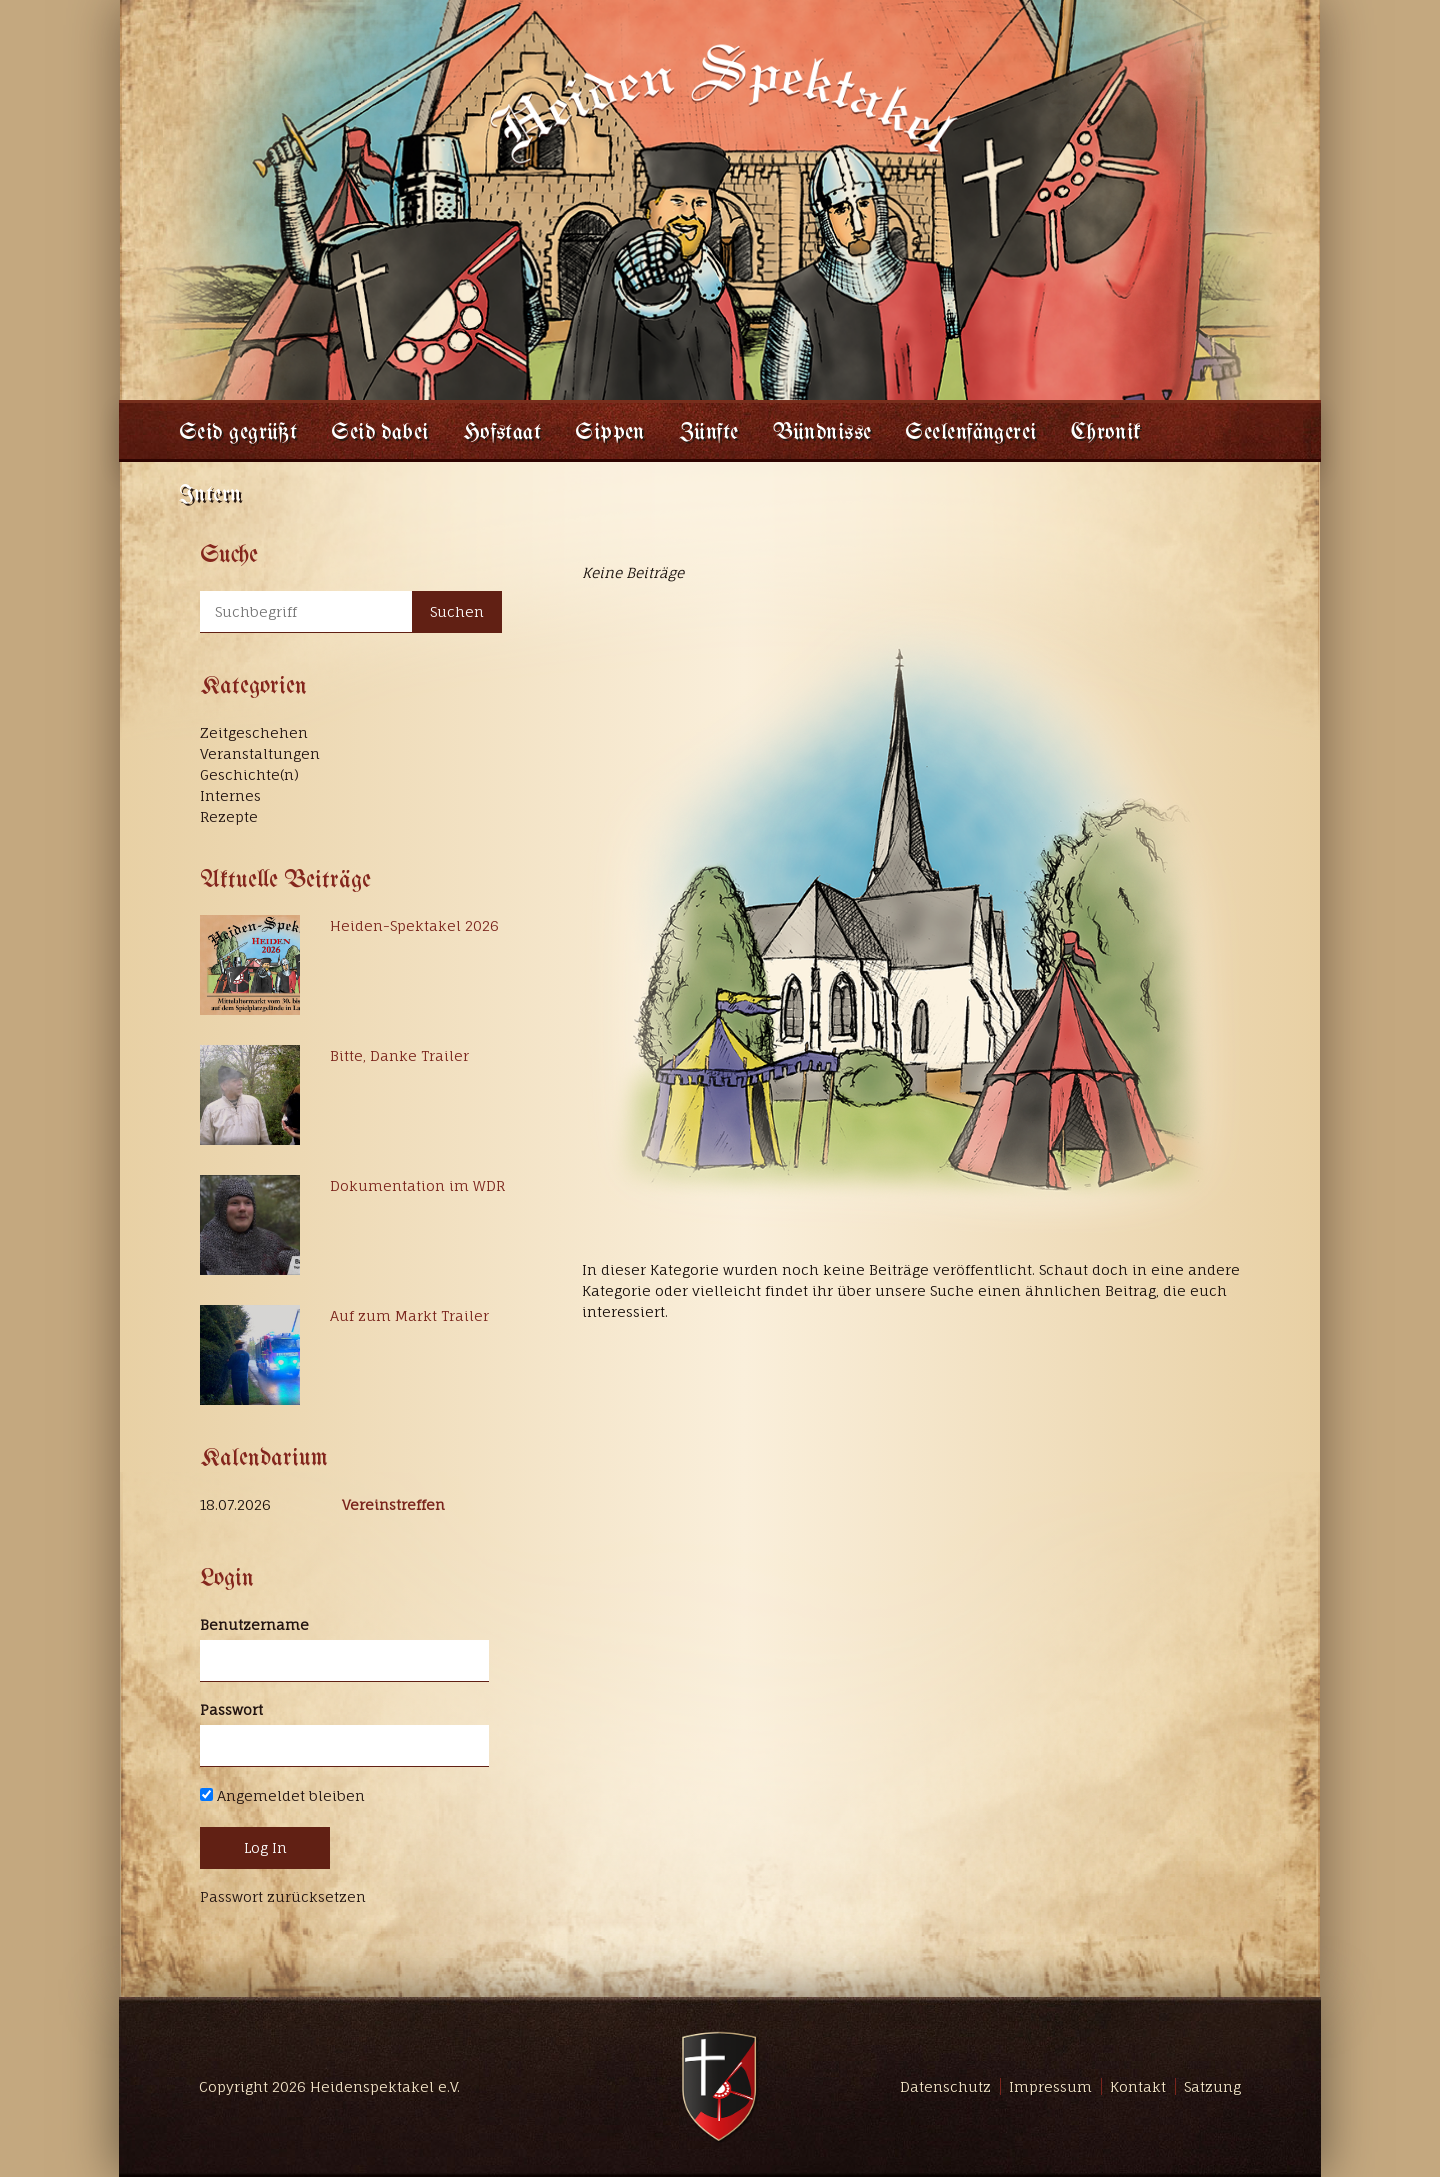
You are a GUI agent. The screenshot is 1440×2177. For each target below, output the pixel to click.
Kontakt (1138, 2086)
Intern (210, 495)
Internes (230, 795)
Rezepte (229, 816)
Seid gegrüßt (238, 433)
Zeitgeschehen (254, 732)
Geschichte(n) (249, 774)
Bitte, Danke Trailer (399, 1055)
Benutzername (254, 1624)
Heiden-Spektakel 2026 (414, 925)
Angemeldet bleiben (282, 1795)
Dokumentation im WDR (417, 1185)
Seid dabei (379, 433)
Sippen (610, 433)
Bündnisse (822, 433)
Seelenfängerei (970, 433)
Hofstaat (502, 433)
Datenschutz (945, 2086)
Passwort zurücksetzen (283, 1896)
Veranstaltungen (260, 753)
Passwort (231, 1709)
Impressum (1050, 2086)
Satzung (1212, 2086)
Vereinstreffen (393, 1504)
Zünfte (709, 433)
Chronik (1106, 433)
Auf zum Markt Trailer (409, 1315)
